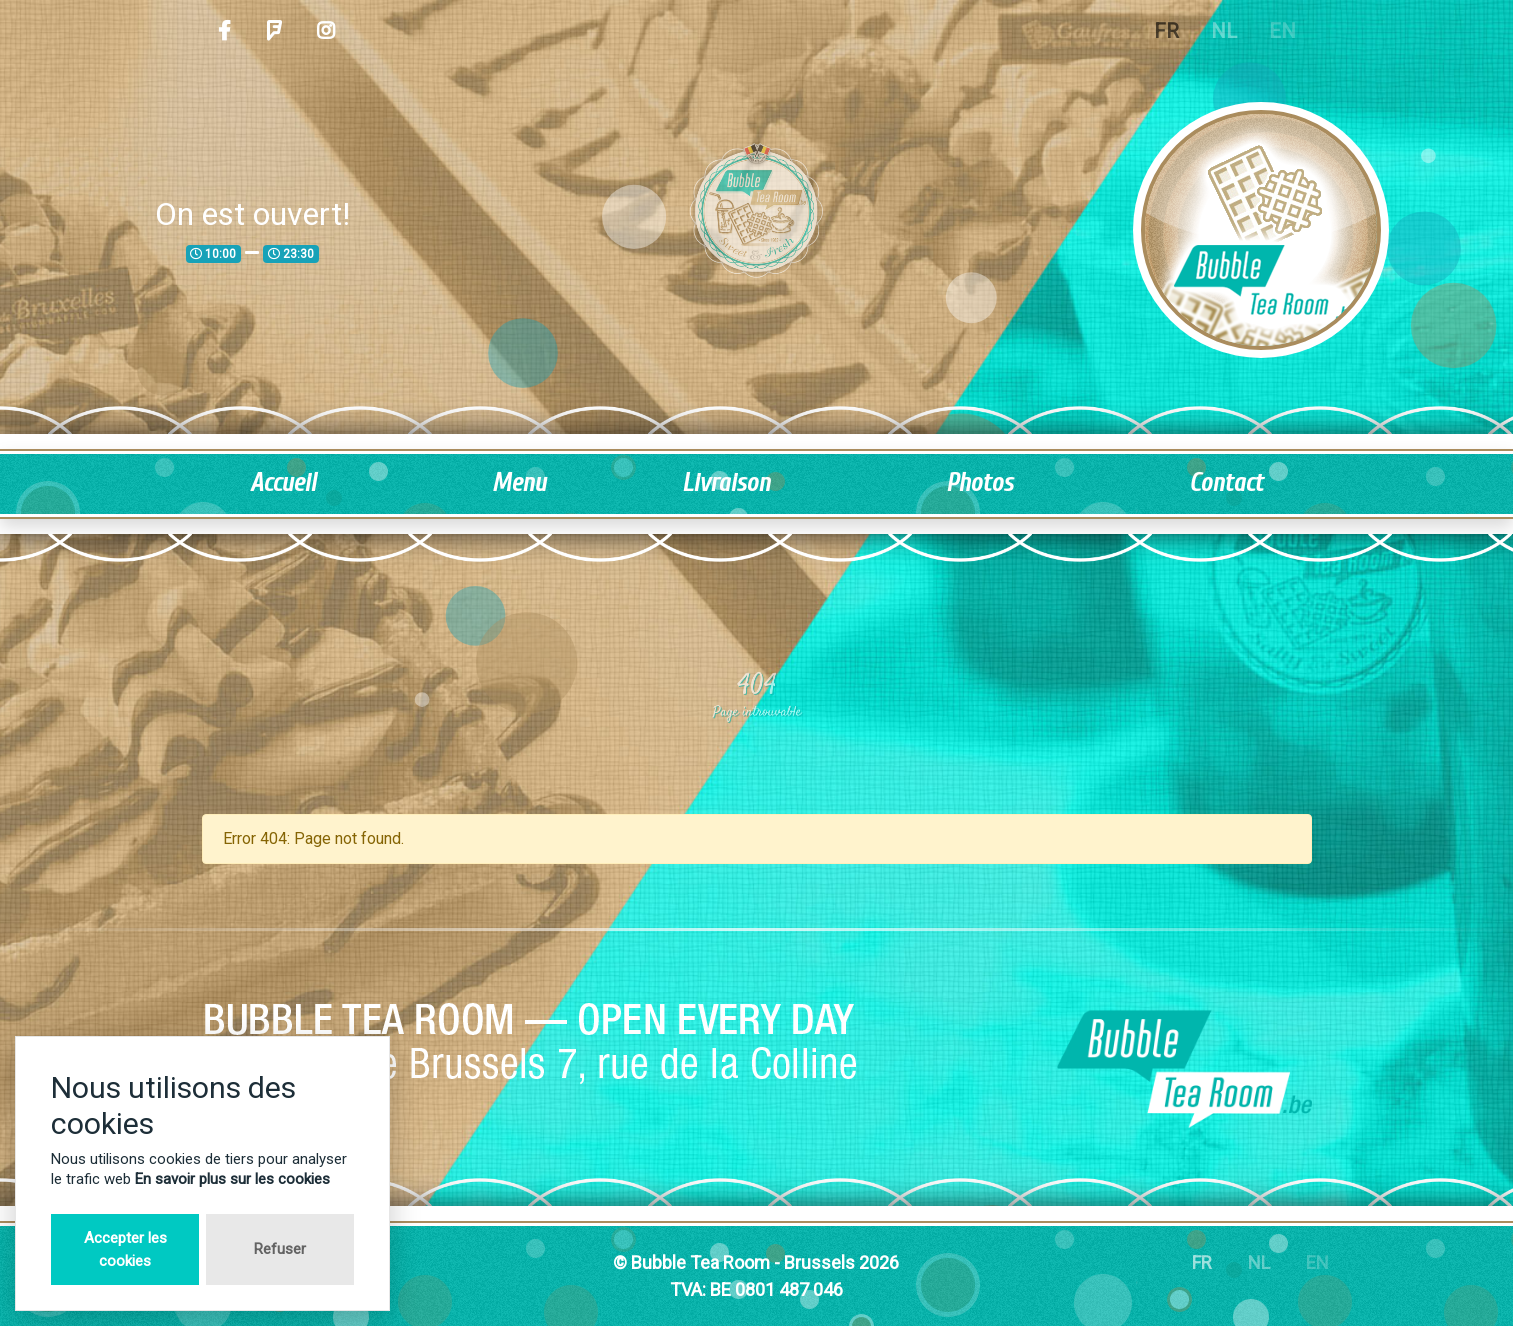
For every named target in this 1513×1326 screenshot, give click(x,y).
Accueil (283, 483)
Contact (1226, 483)
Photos (979, 483)
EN (1282, 31)
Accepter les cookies (125, 1249)
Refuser (280, 1249)
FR (1166, 31)
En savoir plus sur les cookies (232, 1179)
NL (1224, 31)
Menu (519, 483)
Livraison (726, 483)
